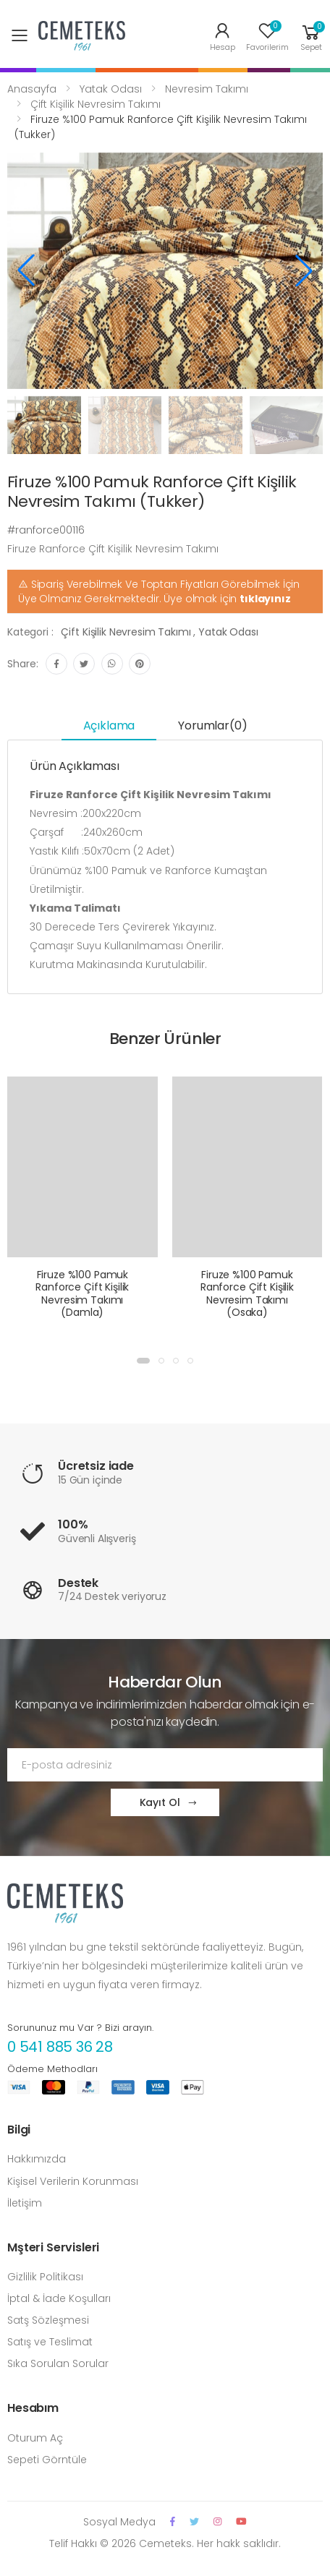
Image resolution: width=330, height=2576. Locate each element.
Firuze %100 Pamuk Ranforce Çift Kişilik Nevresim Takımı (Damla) (82, 1293)
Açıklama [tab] (109, 725)
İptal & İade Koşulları (59, 2298)
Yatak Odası (111, 89)
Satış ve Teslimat (50, 2342)
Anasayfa (31, 89)
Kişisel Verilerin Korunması (72, 2181)
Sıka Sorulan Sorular (58, 2363)
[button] (311, 36)
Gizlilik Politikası (45, 2276)
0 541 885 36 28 (60, 2047)
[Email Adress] (165, 1764)
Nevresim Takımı (206, 89)
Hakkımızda (36, 2159)
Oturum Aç (35, 2438)
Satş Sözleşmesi (48, 2320)
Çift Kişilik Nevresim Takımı (95, 104)
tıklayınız (265, 598)
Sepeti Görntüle (47, 2459)
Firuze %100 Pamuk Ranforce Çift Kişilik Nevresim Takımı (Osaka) (247, 1293)
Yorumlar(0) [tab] (212, 725)
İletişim (24, 2203)
